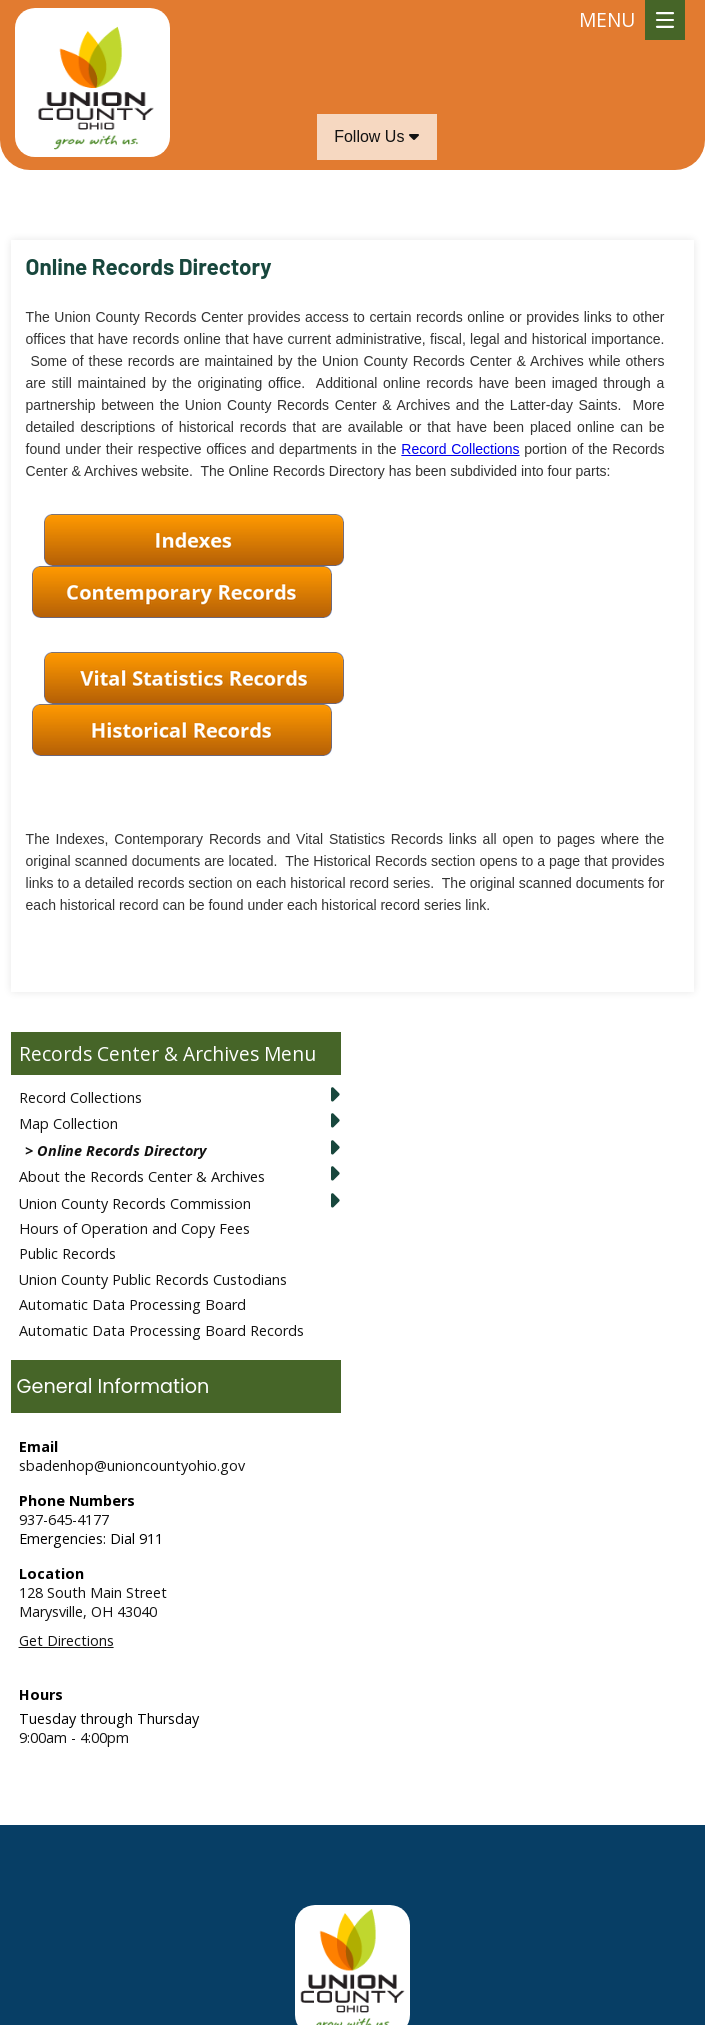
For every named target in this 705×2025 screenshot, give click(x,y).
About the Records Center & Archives (142, 1176)
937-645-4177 (64, 1519)
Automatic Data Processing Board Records (161, 1330)
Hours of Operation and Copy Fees (134, 1228)
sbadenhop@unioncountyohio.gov (132, 1465)
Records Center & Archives (139, 1053)
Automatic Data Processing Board (132, 1304)
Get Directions (66, 1640)
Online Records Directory (121, 1150)
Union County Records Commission (135, 1203)
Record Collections (80, 1097)
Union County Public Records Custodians (153, 1279)
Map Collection (68, 1123)
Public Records (67, 1253)
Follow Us (376, 136)
